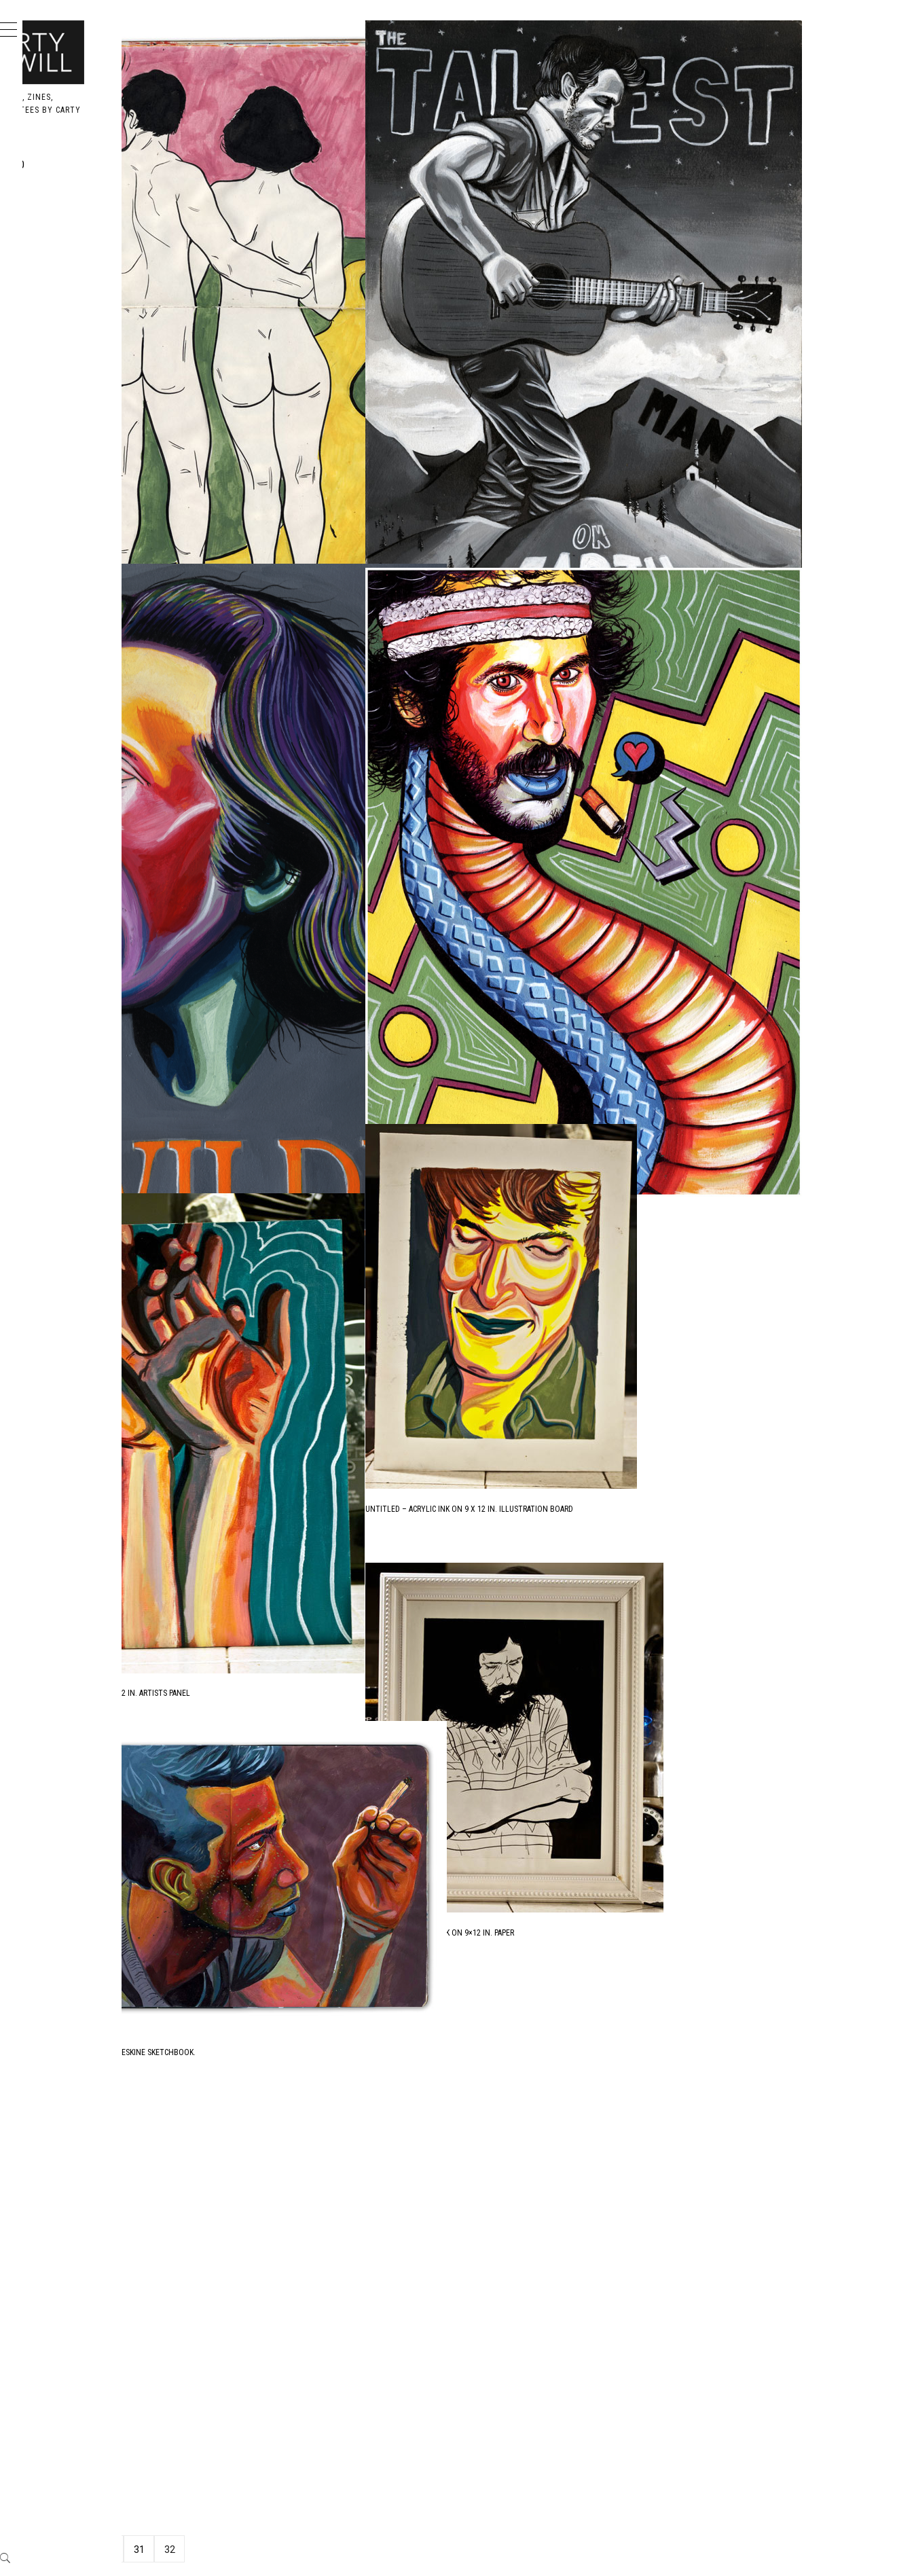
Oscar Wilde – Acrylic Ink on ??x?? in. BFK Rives (301, 1139)
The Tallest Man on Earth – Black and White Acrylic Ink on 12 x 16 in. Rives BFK (720, 513)
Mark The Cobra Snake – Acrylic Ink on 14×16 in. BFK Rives (676, 1070)
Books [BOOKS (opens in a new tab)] (68, 224)
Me (58, 254)
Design (70, 194)
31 (342, 2549)
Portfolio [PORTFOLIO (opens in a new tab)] (79, 164)
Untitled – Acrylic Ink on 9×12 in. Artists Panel (304, 1666)
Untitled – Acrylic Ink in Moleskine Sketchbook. (306, 510)
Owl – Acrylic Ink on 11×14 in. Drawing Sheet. (654, 2467)
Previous (240, 2549)
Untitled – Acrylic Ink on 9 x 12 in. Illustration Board (673, 1509)
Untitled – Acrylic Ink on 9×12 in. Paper (643, 1933)
